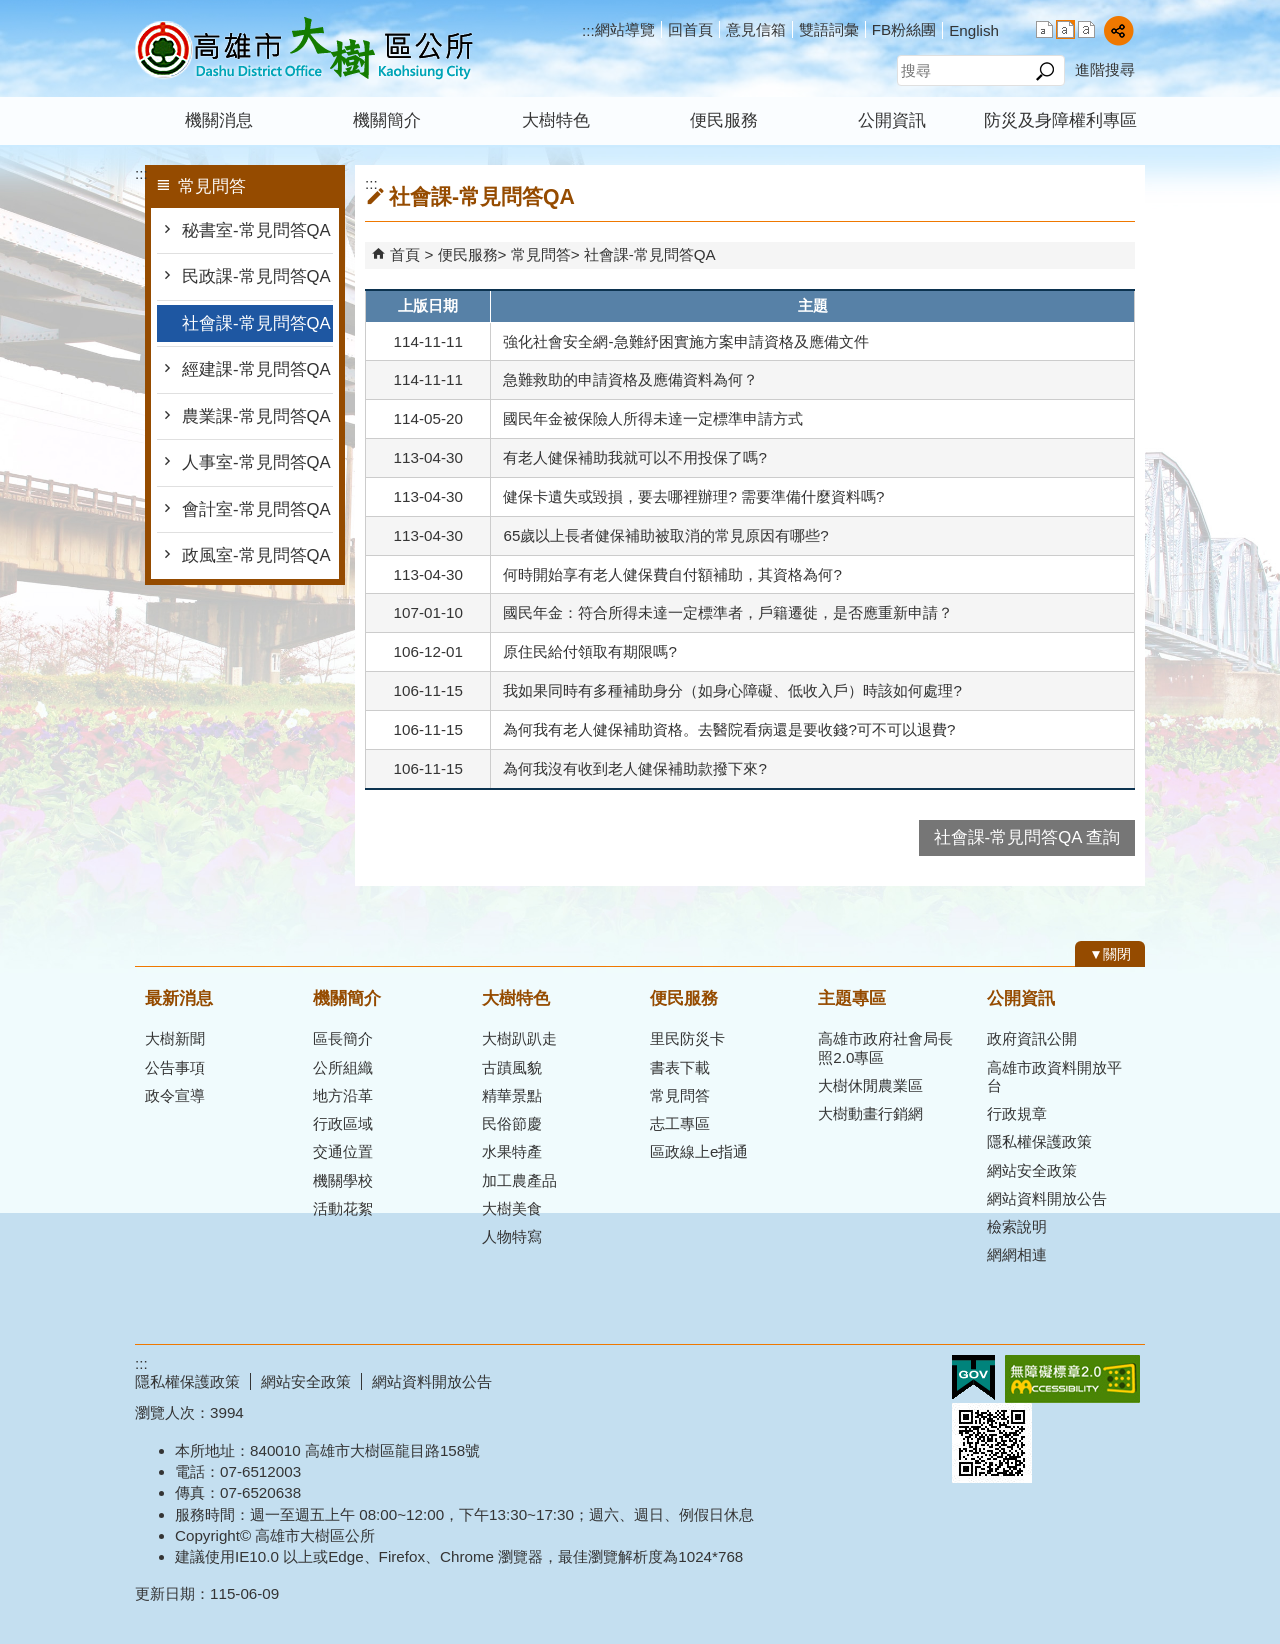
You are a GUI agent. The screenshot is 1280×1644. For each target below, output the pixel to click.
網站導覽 (625, 29)
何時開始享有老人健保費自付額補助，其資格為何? (672, 574)
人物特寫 (512, 1236)
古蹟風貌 (512, 1067)
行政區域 (343, 1123)
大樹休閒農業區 (870, 1085)
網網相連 (1017, 1254)
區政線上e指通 (699, 1151)
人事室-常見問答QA (256, 462)
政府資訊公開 (1032, 1038)
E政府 (973, 1377)
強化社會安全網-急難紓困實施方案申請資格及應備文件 (685, 341)
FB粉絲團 (904, 29)
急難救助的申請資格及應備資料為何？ (630, 379)
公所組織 (343, 1067)
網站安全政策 (1032, 1170)
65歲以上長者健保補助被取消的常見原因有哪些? (665, 535)
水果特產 (512, 1151)
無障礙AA (1072, 1379)
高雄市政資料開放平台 (1054, 1076)
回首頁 (690, 29)
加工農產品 (519, 1180)
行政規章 (1017, 1113)
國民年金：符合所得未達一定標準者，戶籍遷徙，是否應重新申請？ (728, 612)
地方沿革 (343, 1095)
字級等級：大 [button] (1086, 29)
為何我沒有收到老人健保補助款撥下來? (634, 768)
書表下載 (680, 1067)
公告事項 (175, 1067)
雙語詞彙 (829, 29)
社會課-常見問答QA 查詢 (1027, 837)
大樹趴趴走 (519, 1038)
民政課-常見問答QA (256, 276)
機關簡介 (387, 120)
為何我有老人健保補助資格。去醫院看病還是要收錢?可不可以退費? (729, 729)
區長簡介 (343, 1038)
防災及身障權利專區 (1060, 120)
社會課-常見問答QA (256, 323)
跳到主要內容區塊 (10, 10)
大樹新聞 (175, 1038)
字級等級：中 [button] (1065, 29)
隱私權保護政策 (1039, 1141)
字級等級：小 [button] (1044, 29)
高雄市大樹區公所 (304, 48)
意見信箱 (756, 29)
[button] (1044, 71)
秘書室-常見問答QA (256, 230)
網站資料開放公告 (1047, 1198)
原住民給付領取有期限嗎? (589, 651)
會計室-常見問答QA (256, 509)
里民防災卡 (687, 1038)
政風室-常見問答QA (256, 555)
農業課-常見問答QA (256, 416)
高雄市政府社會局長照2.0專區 (885, 1047)
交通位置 (343, 1151)
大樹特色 (556, 120)
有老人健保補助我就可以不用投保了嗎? (634, 457)
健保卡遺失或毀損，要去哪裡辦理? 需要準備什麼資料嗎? (693, 496)
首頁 (405, 254)
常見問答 (541, 254)
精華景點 (512, 1095)
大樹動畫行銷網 (870, 1113)
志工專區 (680, 1123)
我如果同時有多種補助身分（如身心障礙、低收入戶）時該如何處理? (732, 690)
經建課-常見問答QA (256, 369)
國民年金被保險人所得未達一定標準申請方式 (653, 418)
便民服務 (724, 120)
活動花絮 (343, 1208)
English (974, 30)
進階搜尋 (1105, 69)
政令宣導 (175, 1095)
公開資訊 (892, 120)
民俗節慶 (512, 1123)
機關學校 (343, 1180)
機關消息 (219, 120)
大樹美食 (512, 1208)
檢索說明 (1017, 1226)
